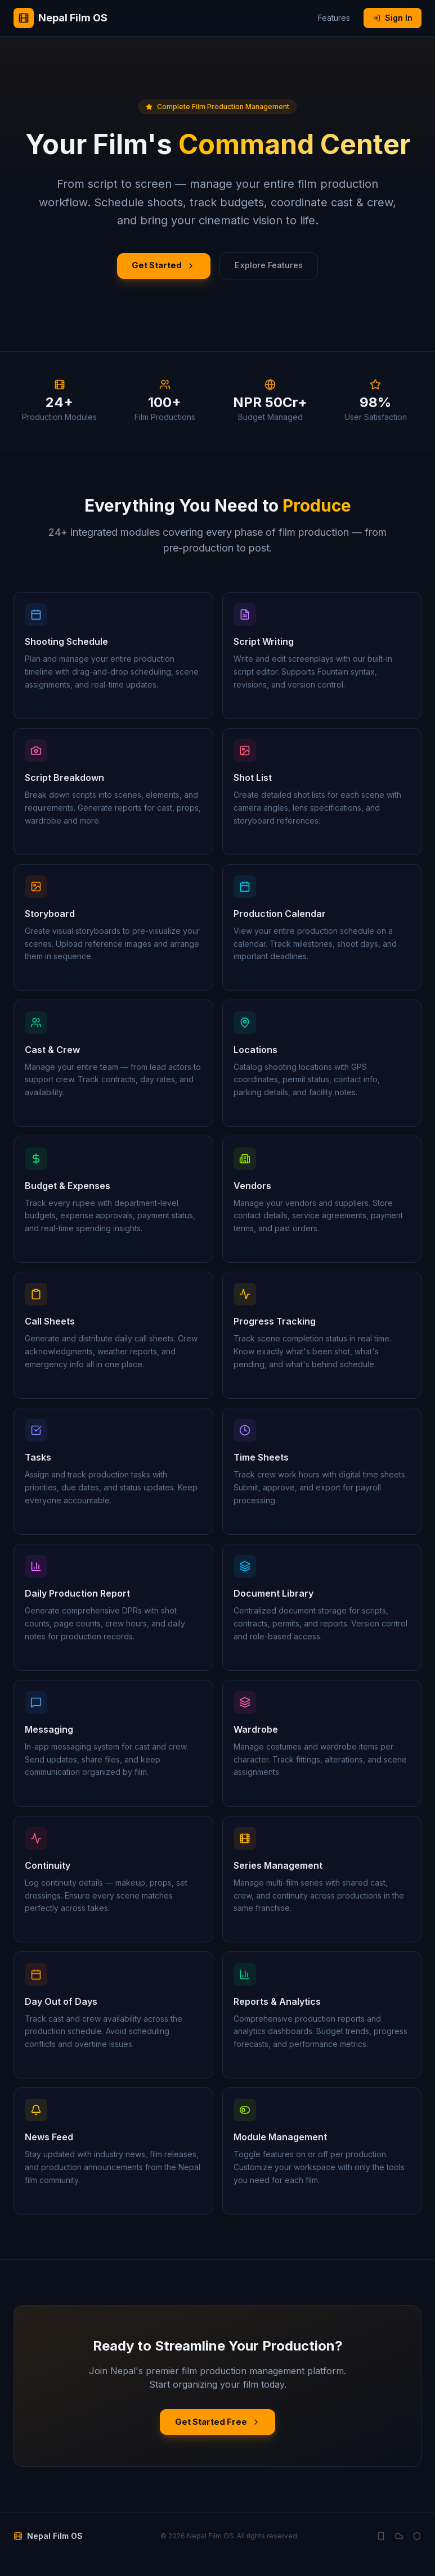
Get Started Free (217, 2436)
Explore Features (273, 267)
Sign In (392, 17)
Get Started (158, 267)
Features (334, 17)
